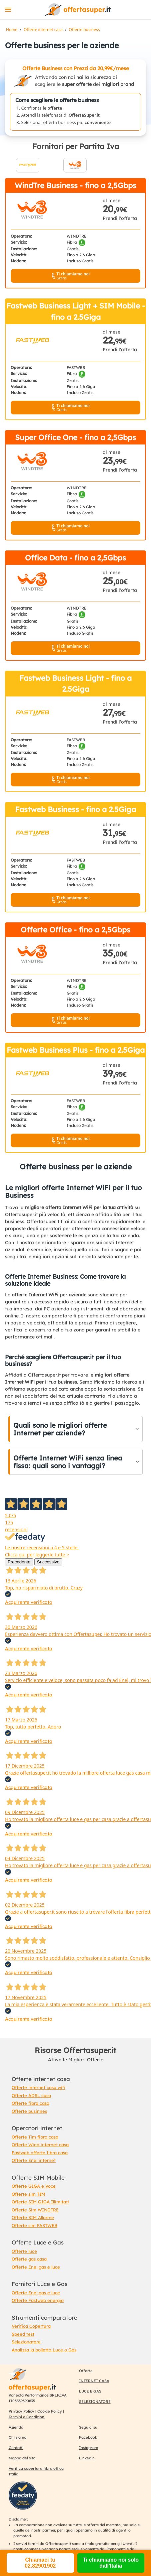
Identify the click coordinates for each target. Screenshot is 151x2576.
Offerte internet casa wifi (38, 2087)
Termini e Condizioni (27, 2417)
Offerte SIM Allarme (33, 2217)
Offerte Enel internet (34, 2160)
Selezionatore (26, 2341)
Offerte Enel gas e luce (36, 2267)
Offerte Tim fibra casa (35, 2137)
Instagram (88, 2447)
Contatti (16, 2447)
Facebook (88, 2437)
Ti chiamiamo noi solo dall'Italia (111, 2563)
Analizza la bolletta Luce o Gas (44, 2349)
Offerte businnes (29, 2111)
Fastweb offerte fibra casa (40, 2152)
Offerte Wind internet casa (40, 2144)
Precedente (19, 1561)
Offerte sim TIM (28, 2194)
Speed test (23, 2334)
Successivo (48, 1561)
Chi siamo (17, 2437)
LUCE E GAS (90, 2391)
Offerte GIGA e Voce (34, 2186)
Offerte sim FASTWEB (34, 2225)
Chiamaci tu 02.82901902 (40, 2563)
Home (11, 29)
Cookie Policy (50, 2411)
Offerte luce (24, 2251)
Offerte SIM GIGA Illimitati (40, 2201)
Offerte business (84, 29)
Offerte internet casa (43, 29)
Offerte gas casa (29, 2259)
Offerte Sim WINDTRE (35, 2209)
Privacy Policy (22, 2411)
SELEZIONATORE (95, 2401)
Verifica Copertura (31, 2326)
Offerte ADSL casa (31, 2095)
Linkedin (87, 2458)
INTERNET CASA (94, 2380)
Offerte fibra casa (30, 2103)
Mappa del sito (22, 2458)
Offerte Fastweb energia (38, 2300)
